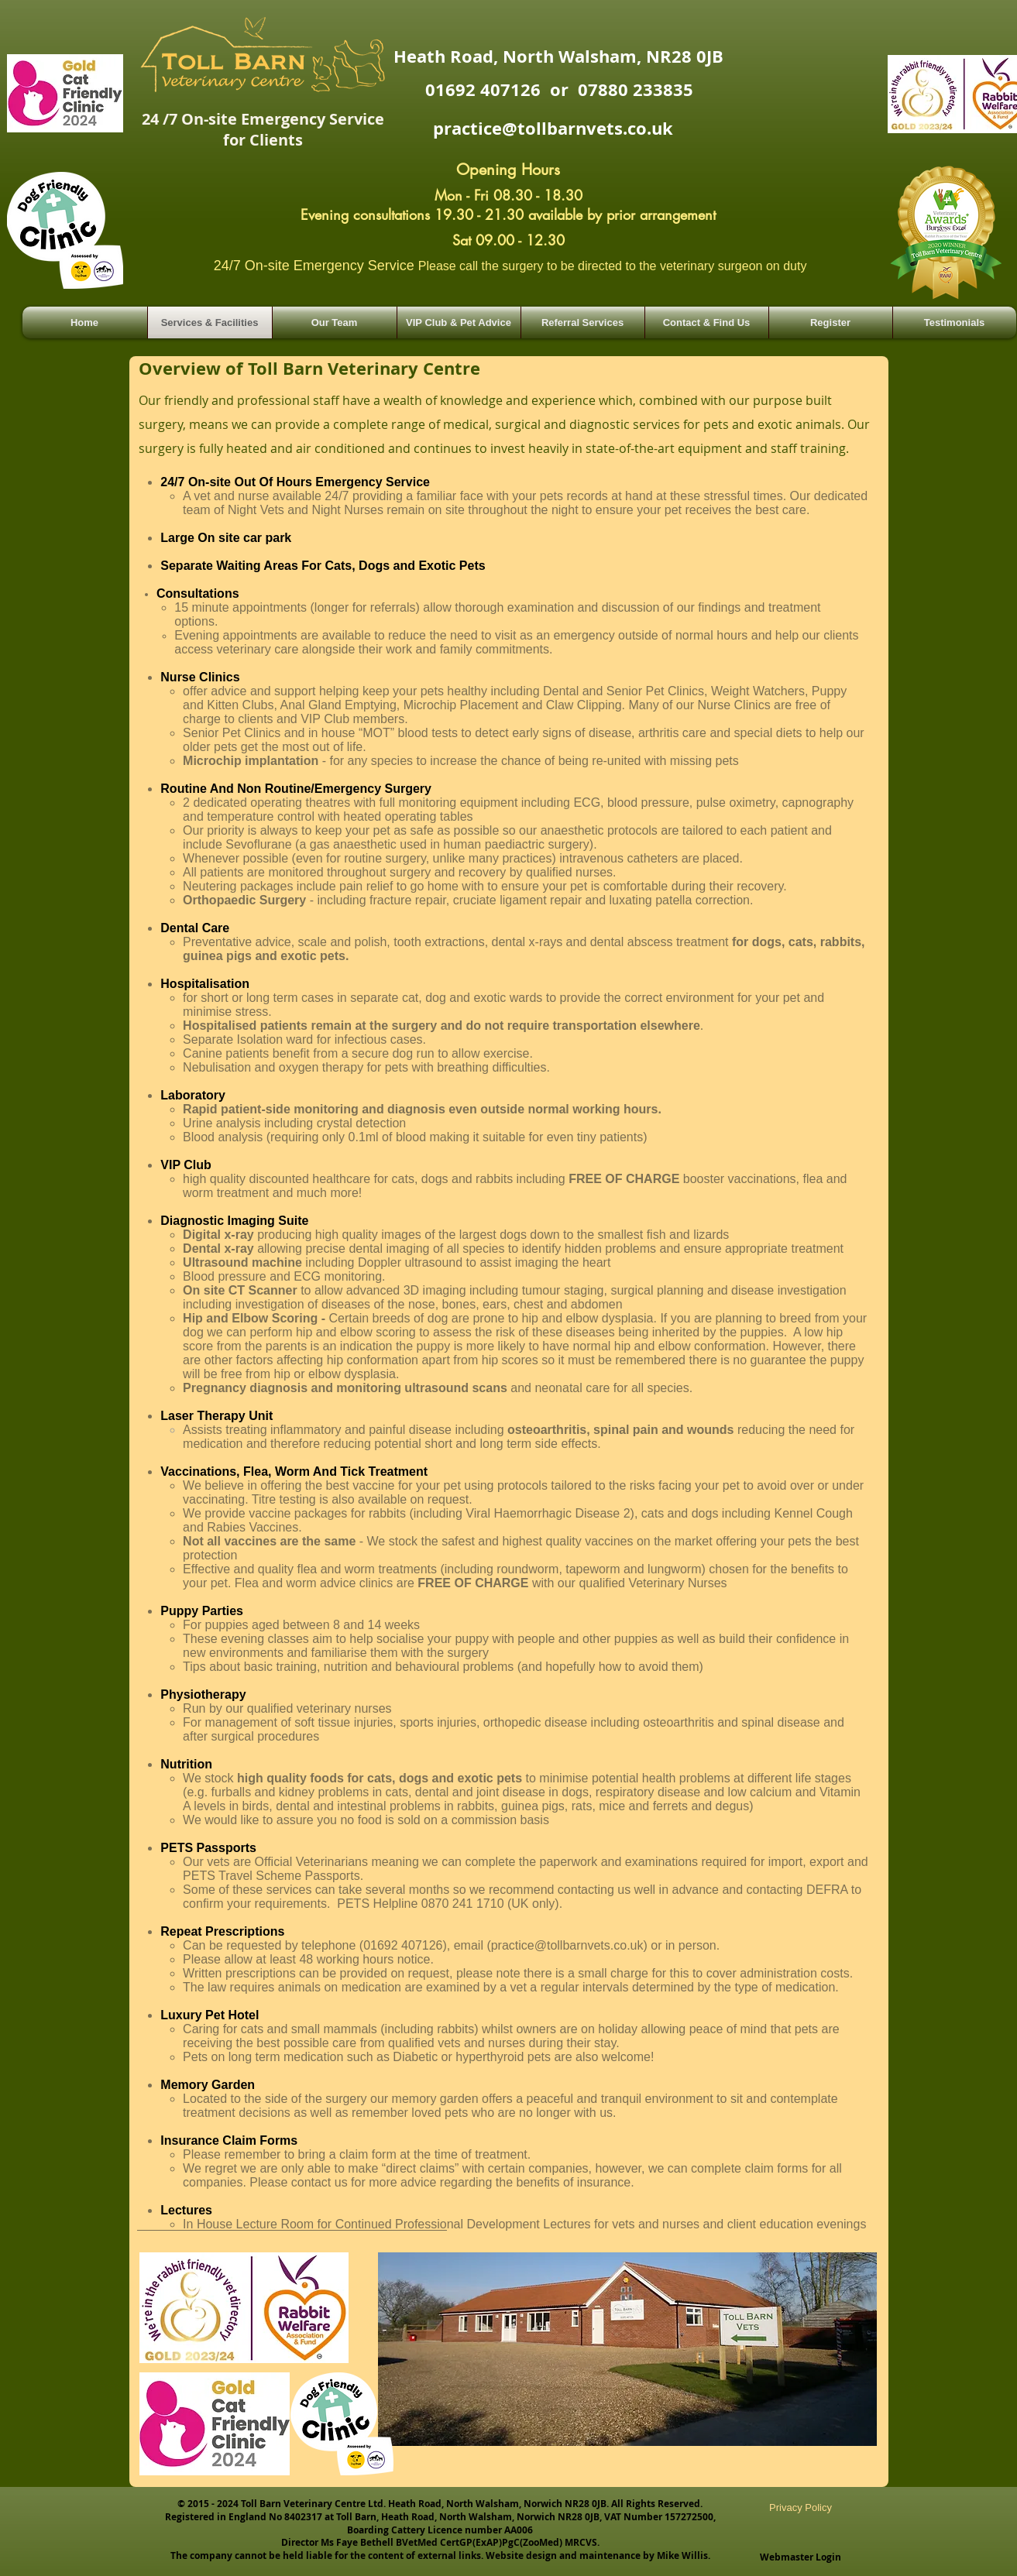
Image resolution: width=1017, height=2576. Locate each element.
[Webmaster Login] (800, 2557)
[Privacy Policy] (801, 2507)
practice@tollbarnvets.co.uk (553, 128)
